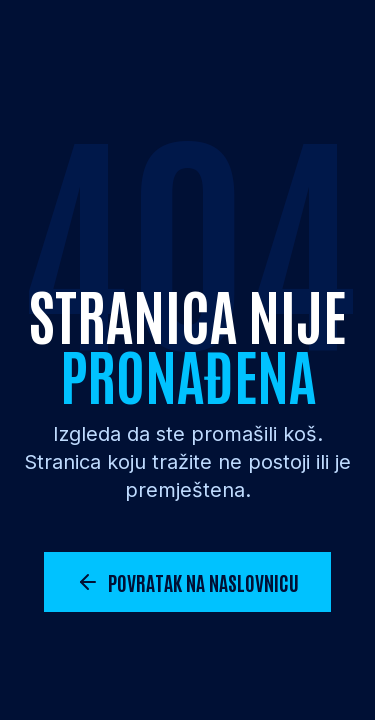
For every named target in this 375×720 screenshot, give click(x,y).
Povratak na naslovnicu (187, 582)
